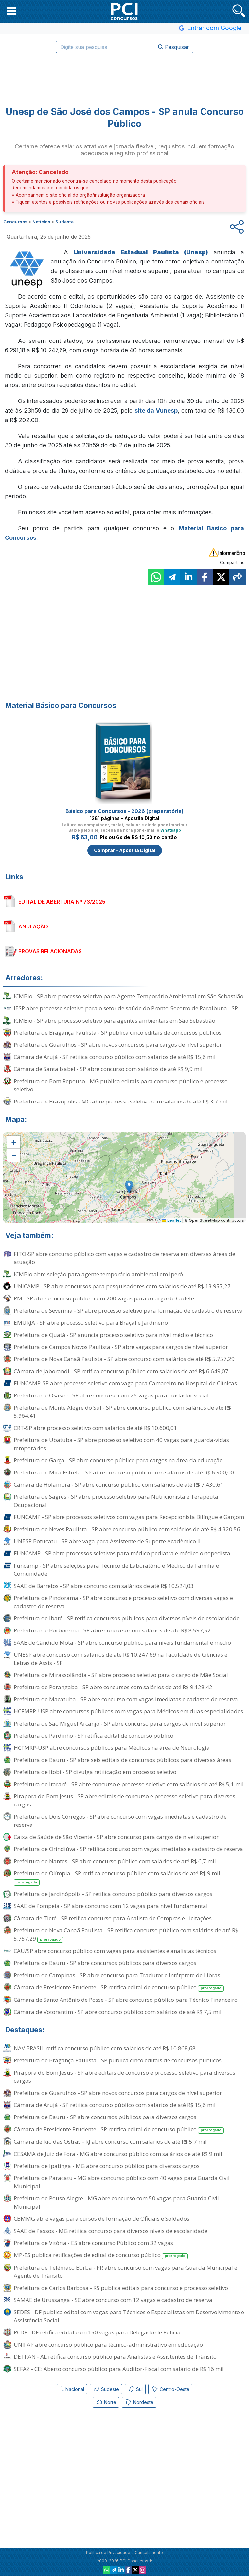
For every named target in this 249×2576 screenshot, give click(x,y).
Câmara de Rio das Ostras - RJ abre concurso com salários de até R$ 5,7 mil (110, 2141)
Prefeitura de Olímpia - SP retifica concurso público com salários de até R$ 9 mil (117, 1877)
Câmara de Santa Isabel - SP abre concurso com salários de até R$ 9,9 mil (108, 1069)
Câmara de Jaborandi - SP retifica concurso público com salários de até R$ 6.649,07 (121, 1371)
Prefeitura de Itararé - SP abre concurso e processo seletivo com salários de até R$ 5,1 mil (129, 1784)
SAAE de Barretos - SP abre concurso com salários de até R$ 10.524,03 (104, 1586)
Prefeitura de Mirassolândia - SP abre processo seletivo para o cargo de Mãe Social (121, 1675)
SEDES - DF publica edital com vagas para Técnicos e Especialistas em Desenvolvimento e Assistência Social (129, 2316)
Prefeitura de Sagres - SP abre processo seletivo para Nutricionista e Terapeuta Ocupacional (116, 1501)
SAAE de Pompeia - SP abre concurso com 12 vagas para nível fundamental (111, 1906)
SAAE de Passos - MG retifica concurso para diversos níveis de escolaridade (110, 2230)
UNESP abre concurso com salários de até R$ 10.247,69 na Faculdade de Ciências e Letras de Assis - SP (120, 1659)
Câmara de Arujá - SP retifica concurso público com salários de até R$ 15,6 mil (115, 1057)
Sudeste (106, 2389)
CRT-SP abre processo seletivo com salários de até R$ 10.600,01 (95, 1428)
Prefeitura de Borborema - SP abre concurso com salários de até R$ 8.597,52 (112, 1630)
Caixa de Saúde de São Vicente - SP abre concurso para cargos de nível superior (116, 1837)
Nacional (72, 2389)
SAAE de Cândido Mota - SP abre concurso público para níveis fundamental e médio (122, 1642)
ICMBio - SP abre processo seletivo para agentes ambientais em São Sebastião (114, 1020)
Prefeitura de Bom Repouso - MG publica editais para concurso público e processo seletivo (121, 1085)
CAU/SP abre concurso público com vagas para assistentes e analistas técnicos (115, 1951)
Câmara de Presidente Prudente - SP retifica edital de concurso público (119, 1987)
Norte (106, 2402)
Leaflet (171, 1220)
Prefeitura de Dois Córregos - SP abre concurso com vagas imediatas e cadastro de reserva (120, 1820)
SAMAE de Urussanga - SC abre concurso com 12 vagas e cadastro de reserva (113, 2300)
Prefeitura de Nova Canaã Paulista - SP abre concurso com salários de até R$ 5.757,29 (124, 1359)
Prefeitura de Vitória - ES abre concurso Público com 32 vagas (93, 2243)
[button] (11, 10)
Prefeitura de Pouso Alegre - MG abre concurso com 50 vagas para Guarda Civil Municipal (116, 2202)
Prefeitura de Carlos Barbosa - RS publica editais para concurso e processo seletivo (121, 2288)
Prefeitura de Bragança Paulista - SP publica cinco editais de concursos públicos (118, 1032)
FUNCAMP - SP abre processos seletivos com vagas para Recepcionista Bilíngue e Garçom (129, 1517)
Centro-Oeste (170, 2389)
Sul (135, 2389)
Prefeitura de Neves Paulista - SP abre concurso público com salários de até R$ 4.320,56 (127, 1529)
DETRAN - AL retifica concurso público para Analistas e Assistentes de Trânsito (115, 2356)
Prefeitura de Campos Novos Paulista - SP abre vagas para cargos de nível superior (121, 1347)
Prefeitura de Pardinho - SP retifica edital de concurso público (93, 1735)
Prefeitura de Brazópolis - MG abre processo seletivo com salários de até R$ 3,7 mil (121, 1101)
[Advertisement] (124, 76)
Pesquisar (173, 47)
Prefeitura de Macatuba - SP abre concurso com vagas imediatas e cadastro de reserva (126, 1699)
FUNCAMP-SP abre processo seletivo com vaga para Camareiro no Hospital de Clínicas (125, 1383)
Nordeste (139, 2402)
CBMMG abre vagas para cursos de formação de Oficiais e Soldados (101, 2218)
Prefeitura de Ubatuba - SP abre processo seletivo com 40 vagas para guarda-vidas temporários (121, 1444)
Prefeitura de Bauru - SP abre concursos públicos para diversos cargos (105, 1963)
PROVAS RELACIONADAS (50, 951)
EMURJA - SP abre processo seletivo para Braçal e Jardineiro (91, 1322)
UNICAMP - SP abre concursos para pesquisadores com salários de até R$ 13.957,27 (122, 1286)
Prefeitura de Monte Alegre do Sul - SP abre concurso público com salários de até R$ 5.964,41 (122, 1411)
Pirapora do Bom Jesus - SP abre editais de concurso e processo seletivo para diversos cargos (124, 1800)
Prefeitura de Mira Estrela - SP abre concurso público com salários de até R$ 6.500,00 (124, 1472)
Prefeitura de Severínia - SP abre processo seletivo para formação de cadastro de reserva (128, 1310)
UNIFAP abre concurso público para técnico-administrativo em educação (108, 2344)
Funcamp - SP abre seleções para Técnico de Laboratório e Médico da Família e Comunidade (116, 1569)
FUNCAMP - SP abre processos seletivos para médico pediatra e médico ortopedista (122, 1553)
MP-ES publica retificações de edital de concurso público (101, 2255)
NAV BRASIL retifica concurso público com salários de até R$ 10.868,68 (105, 2048)
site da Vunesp (156, 410)
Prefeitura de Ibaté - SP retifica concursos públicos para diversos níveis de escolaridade (127, 1618)
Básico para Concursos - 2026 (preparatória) (124, 811)
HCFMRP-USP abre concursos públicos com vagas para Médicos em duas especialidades (128, 1711)
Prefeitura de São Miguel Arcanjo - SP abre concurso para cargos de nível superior (120, 1723)
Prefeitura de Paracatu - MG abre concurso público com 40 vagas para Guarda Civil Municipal (122, 2182)
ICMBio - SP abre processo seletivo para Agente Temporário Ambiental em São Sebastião (128, 996)
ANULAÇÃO (33, 926)
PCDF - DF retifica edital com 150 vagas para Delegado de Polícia (97, 2332)
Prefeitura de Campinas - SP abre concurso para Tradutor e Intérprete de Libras (117, 1975)
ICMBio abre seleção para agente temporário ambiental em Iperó (98, 1274)
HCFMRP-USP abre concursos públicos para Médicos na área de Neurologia (112, 1747)
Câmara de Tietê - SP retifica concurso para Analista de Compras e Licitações (113, 1918)
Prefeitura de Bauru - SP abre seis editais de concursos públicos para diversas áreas (122, 1760)
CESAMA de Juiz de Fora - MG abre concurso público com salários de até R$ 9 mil (118, 2153)
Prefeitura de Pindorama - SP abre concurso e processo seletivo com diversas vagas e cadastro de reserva (123, 1602)
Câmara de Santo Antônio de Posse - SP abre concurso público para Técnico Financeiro (126, 1999)
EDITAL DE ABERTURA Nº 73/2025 (61, 901)
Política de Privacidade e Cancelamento (124, 2552)
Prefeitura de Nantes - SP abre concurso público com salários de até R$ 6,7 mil (115, 1861)
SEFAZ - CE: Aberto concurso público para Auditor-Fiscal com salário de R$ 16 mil (119, 2368)
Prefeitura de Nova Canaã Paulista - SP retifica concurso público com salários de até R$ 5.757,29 (126, 1934)
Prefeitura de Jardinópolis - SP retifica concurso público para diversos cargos (113, 1894)
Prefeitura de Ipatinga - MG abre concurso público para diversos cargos (107, 2166)
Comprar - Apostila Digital (124, 850)
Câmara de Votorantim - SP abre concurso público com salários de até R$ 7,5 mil (118, 2012)
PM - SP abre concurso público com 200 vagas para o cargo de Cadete (104, 1298)
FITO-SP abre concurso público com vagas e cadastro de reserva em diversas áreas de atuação (124, 1258)
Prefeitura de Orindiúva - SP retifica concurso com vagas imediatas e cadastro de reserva (128, 1849)
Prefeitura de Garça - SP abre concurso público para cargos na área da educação (118, 1460)
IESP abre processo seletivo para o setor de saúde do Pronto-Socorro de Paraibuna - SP (126, 1008)
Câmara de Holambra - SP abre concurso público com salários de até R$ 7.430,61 (118, 1484)
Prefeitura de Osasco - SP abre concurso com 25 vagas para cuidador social (111, 1395)
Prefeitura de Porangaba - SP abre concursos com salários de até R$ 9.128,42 (113, 1687)
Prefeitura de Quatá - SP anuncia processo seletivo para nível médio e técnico (113, 1334)
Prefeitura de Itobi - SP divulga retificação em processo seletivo (95, 1772)
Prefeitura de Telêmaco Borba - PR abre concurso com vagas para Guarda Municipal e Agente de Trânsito (125, 2271)
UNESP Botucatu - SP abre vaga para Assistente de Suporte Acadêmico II (107, 1541)
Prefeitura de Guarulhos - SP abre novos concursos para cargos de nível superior (118, 1044)
